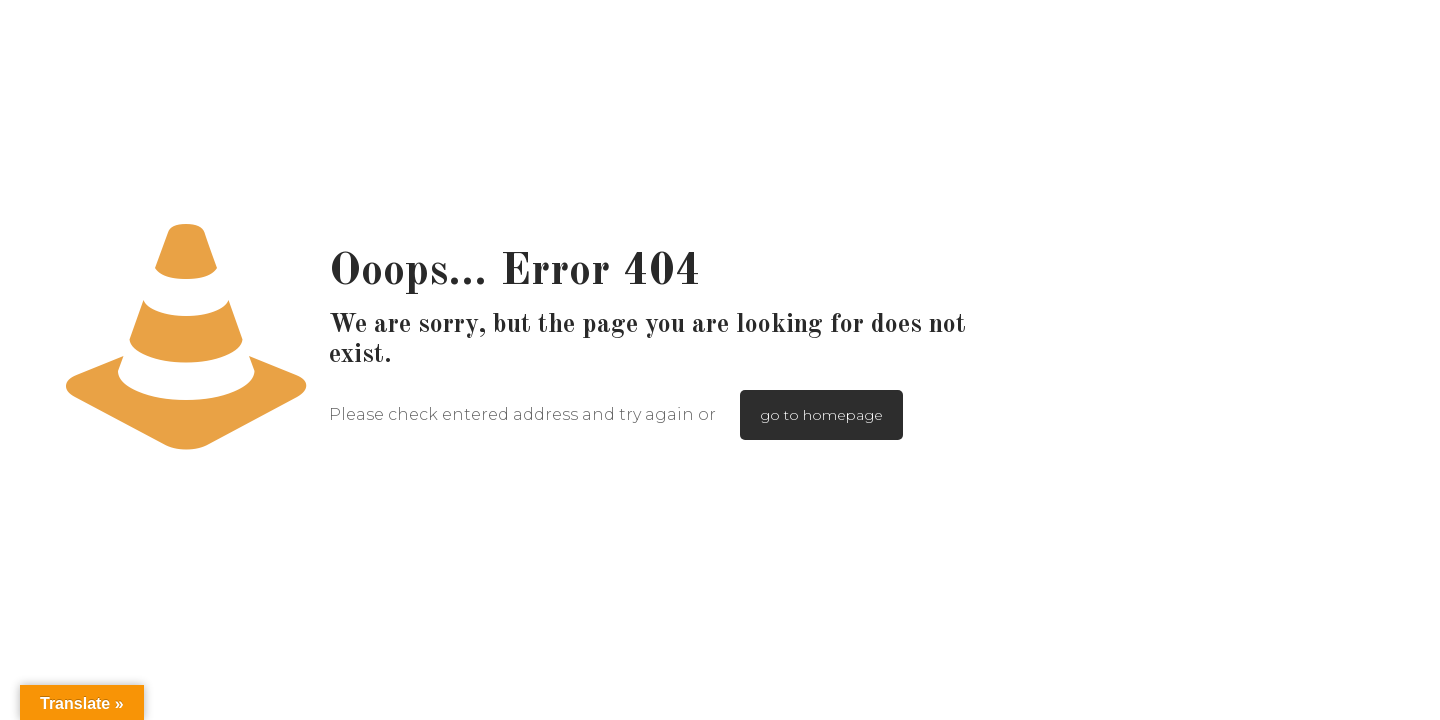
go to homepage (821, 415)
